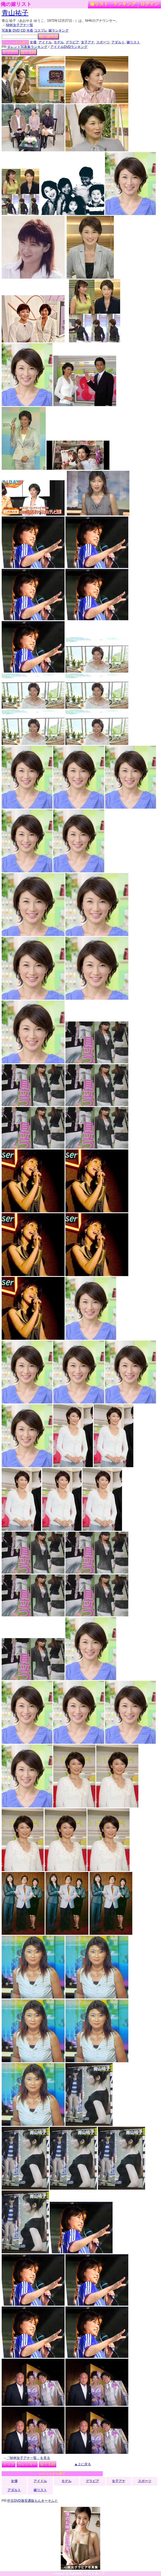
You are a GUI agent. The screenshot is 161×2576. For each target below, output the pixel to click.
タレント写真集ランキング (27, 47)
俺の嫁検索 (48, 36)
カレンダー (27, 2464)
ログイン (149, 3)
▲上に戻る (82, 2464)
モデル (59, 42)
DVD (16, 30)
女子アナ (87, 42)
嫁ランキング (58, 30)
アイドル (45, 42)
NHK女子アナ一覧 (19, 25)
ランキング (124, 3)
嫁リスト (99, 3)
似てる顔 (28, 52)
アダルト (118, 42)
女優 (33, 42)
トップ (8, 2464)
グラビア (72, 42)
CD (23, 30)
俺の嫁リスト (16, 4)
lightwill (76, 2573)
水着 (29, 30)
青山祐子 (15, 13)
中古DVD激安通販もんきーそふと (32, 2500)
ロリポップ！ (98, 2573)
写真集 (7, 30)
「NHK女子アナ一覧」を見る (28, 2458)
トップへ (10, 52)
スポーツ (103, 42)
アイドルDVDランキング (69, 47)
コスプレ (40, 30)
